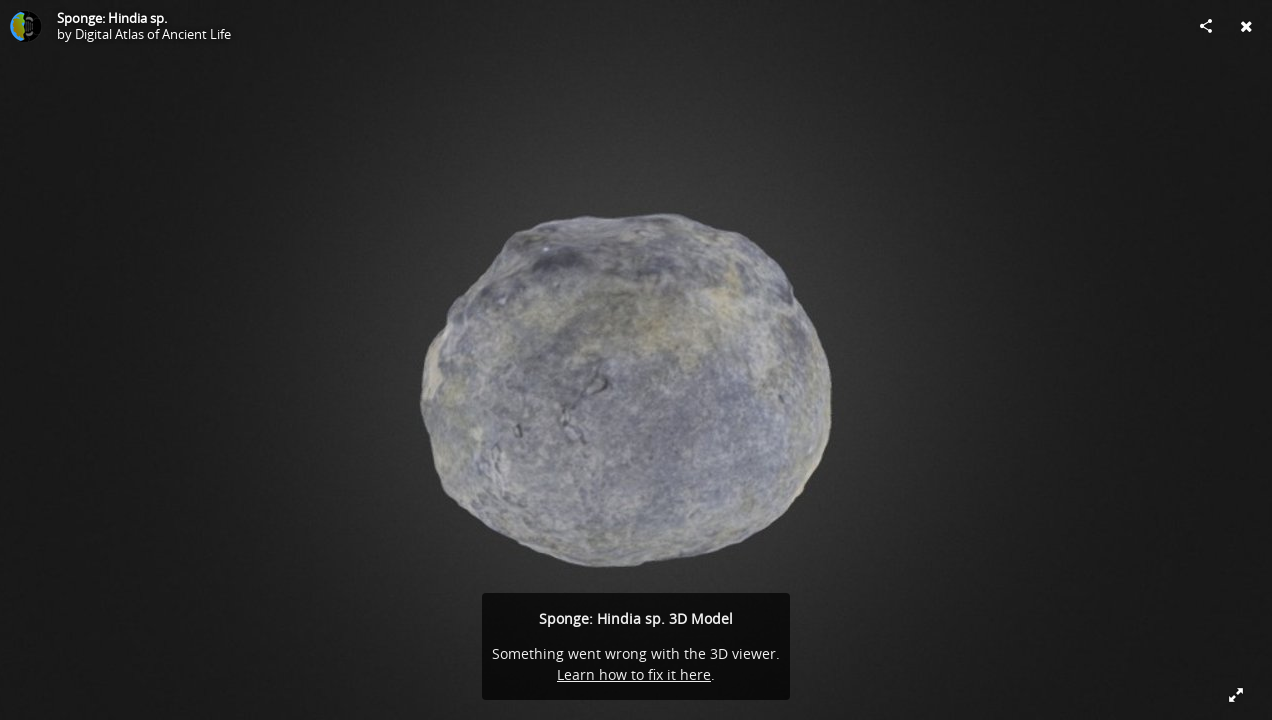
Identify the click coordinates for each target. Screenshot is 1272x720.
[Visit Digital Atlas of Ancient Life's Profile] (26, 26)
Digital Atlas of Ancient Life (153, 34)
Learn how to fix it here (634, 674)
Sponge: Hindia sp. (112, 18)
